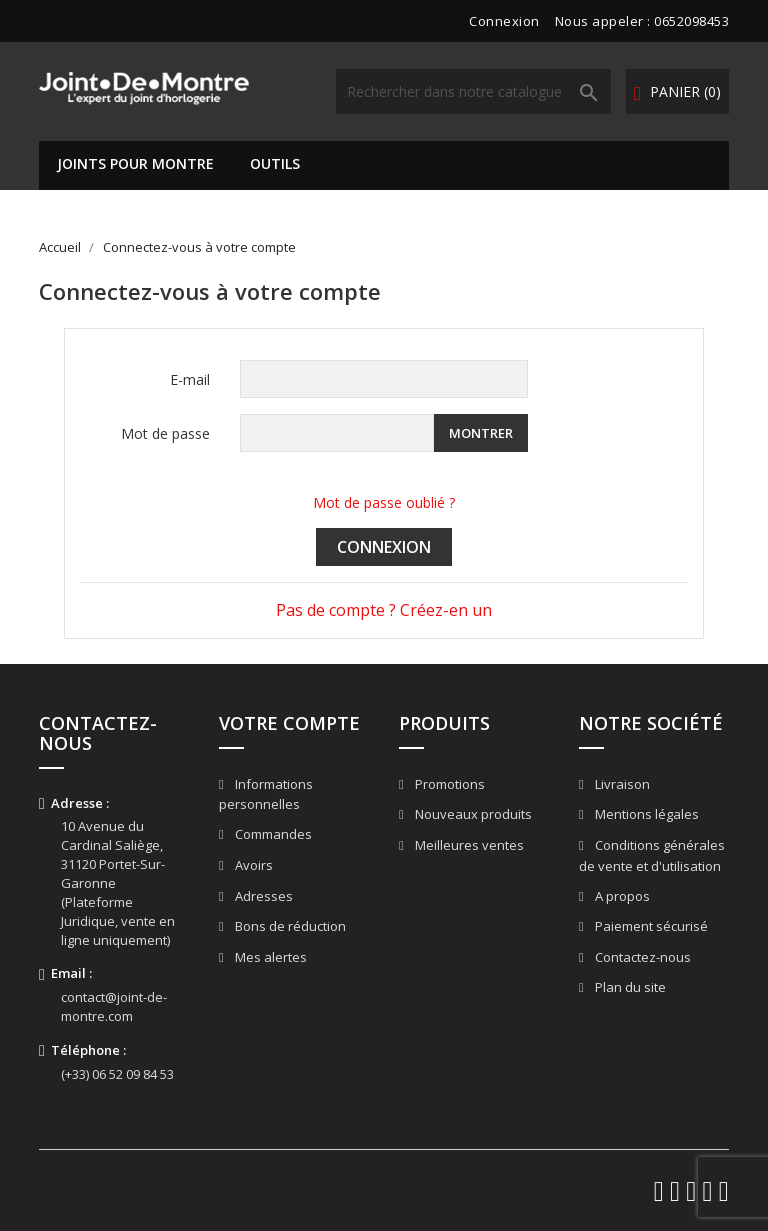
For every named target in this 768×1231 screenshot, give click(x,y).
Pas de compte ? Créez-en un (384, 610)
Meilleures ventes (468, 845)
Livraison (621, 784)
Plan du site (629, 987)
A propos (621, 896)
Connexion (384, 547)
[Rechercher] (473, 91)
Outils (275, 163)
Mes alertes (269, 957)
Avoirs (252, 865)
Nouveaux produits (472, 814)
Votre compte (289, 723)
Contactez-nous (641, 957)
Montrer (481, 433)
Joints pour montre (135, 163)
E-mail (190, 379)
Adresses (262, 896)
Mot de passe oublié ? (384, 502)
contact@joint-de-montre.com (114, 1006)
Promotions (448, 784)
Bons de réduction (289, 926)
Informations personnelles (266, 794)
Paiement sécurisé (650, 926)
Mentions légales (645, 814)
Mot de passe (165, 433)
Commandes (272, 834)
